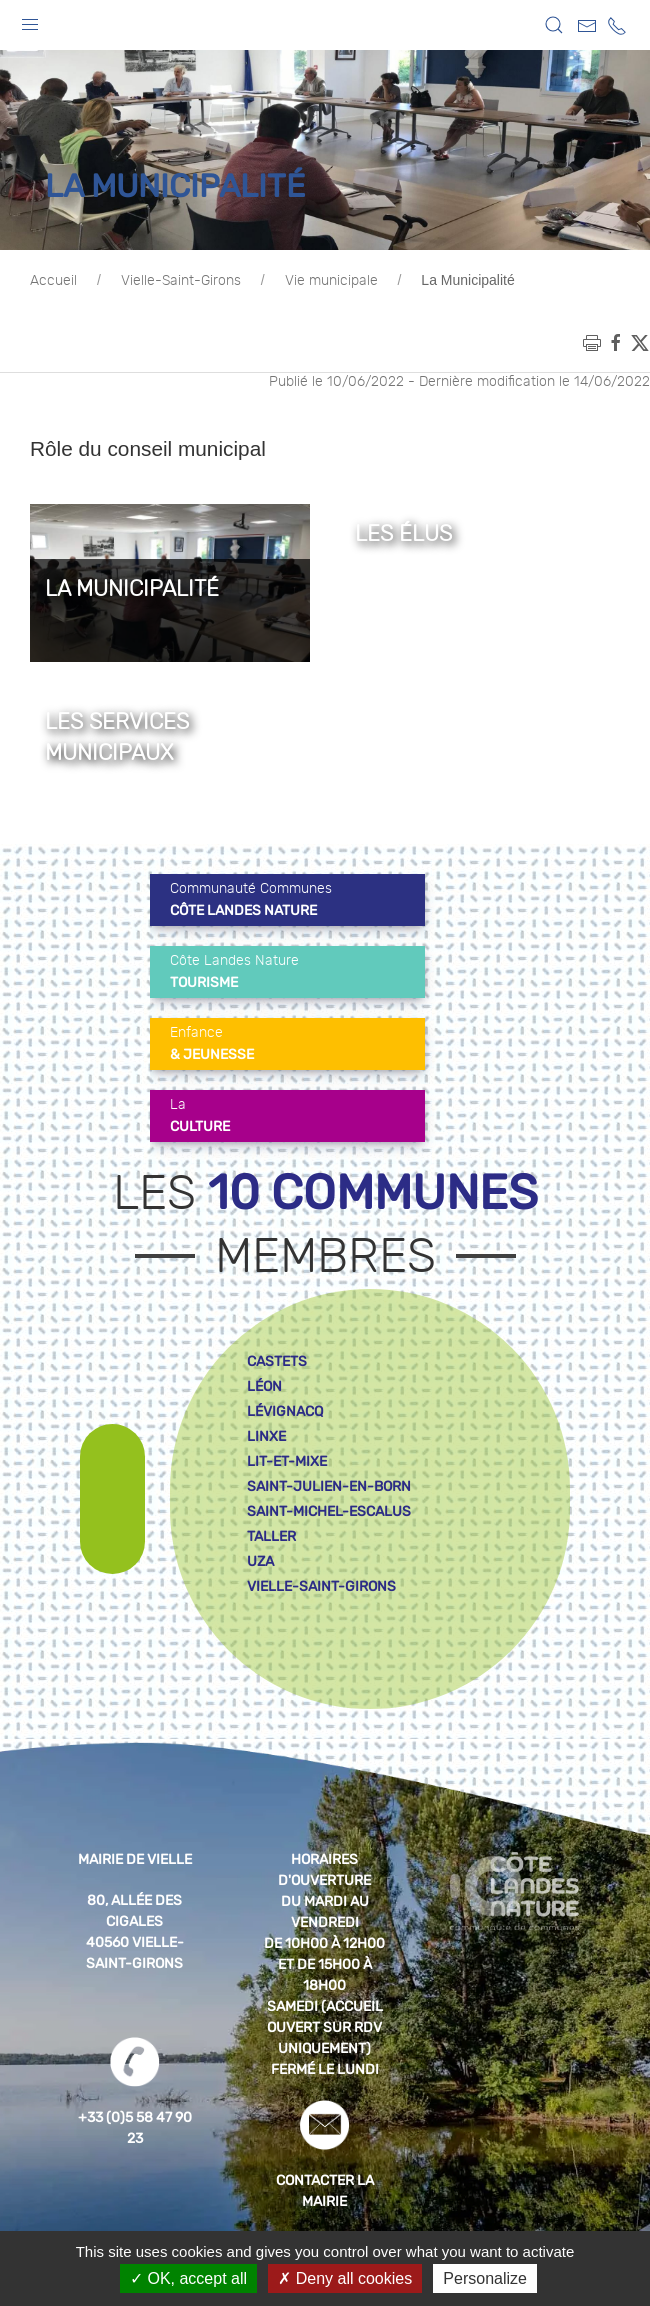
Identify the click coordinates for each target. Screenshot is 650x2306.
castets (277, 1361)
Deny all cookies (345, 2278)
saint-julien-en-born (329, 1486)
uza (260, 1561)
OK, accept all (188, 2278)
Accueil (53, 281)
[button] (30, 20)
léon (264, 1386)
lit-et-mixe (287, 1461)
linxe (266, 1436)
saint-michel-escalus (329, 1511)
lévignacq (285, 1411)
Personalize (485, 2278)
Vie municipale (331, 281)
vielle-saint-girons (321, 1586)
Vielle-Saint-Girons (181, 281)
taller (271, 1536)
